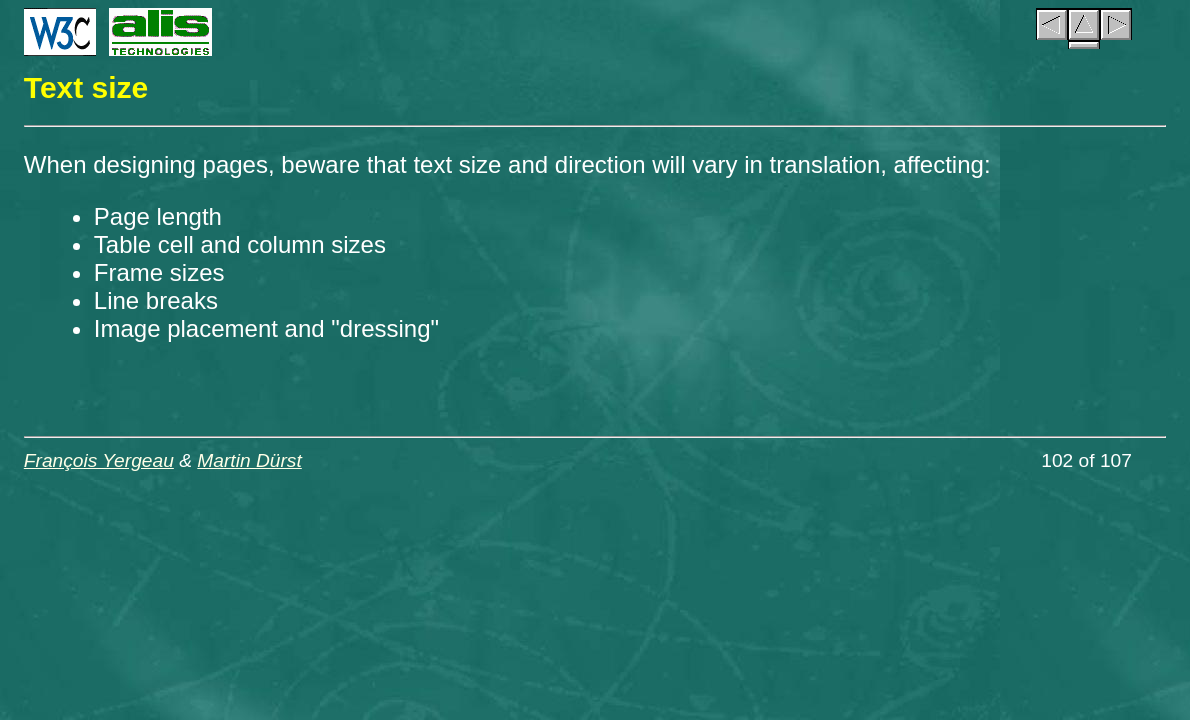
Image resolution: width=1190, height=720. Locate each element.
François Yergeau (99, 460)
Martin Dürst (249, 460)
